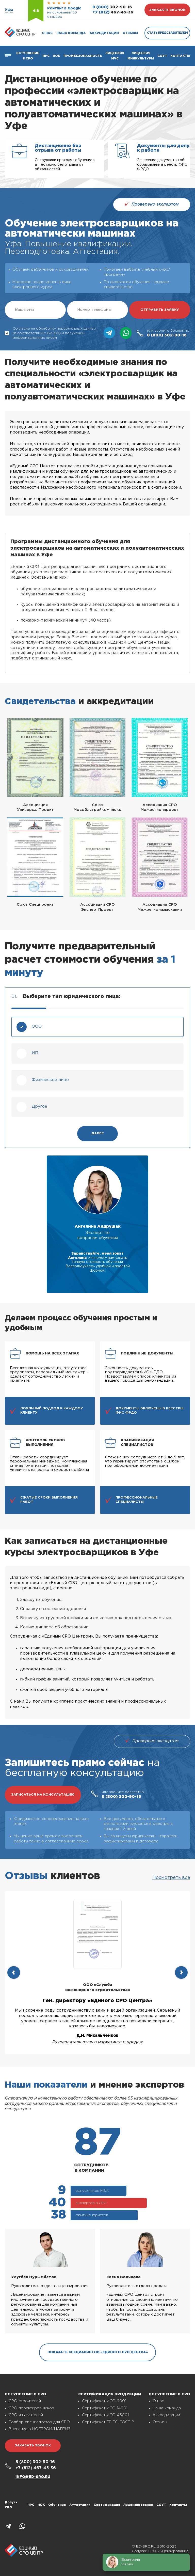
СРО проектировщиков (31, 2408)
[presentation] (13, 1972)
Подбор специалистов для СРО (39, 2422)
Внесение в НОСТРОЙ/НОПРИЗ (39, 2429)
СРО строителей (25, 2401)
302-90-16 (112, 7)
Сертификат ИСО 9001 (104, 2401)
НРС (30, 2505)
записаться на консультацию (43, 1794)
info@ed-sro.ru (32, 2476)
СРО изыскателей (26, 2415)
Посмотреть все (171, 1878)
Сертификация (107, 2505)
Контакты (180, 56)
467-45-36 (112, 12)
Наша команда (71, 33)
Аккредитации (104, 33)
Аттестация (79, 2505)
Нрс (46, 56)
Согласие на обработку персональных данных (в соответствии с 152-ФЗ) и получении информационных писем (50, 333)
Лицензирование (138, 2505)
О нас (47, 33)
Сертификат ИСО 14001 (104, 2408)
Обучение (57, 2505)
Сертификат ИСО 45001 (105, 2415)
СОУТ (162, 56)
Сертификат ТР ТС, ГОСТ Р (108, 2422)
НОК (56, 56)
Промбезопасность (82, 56)
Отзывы (130, 33)
